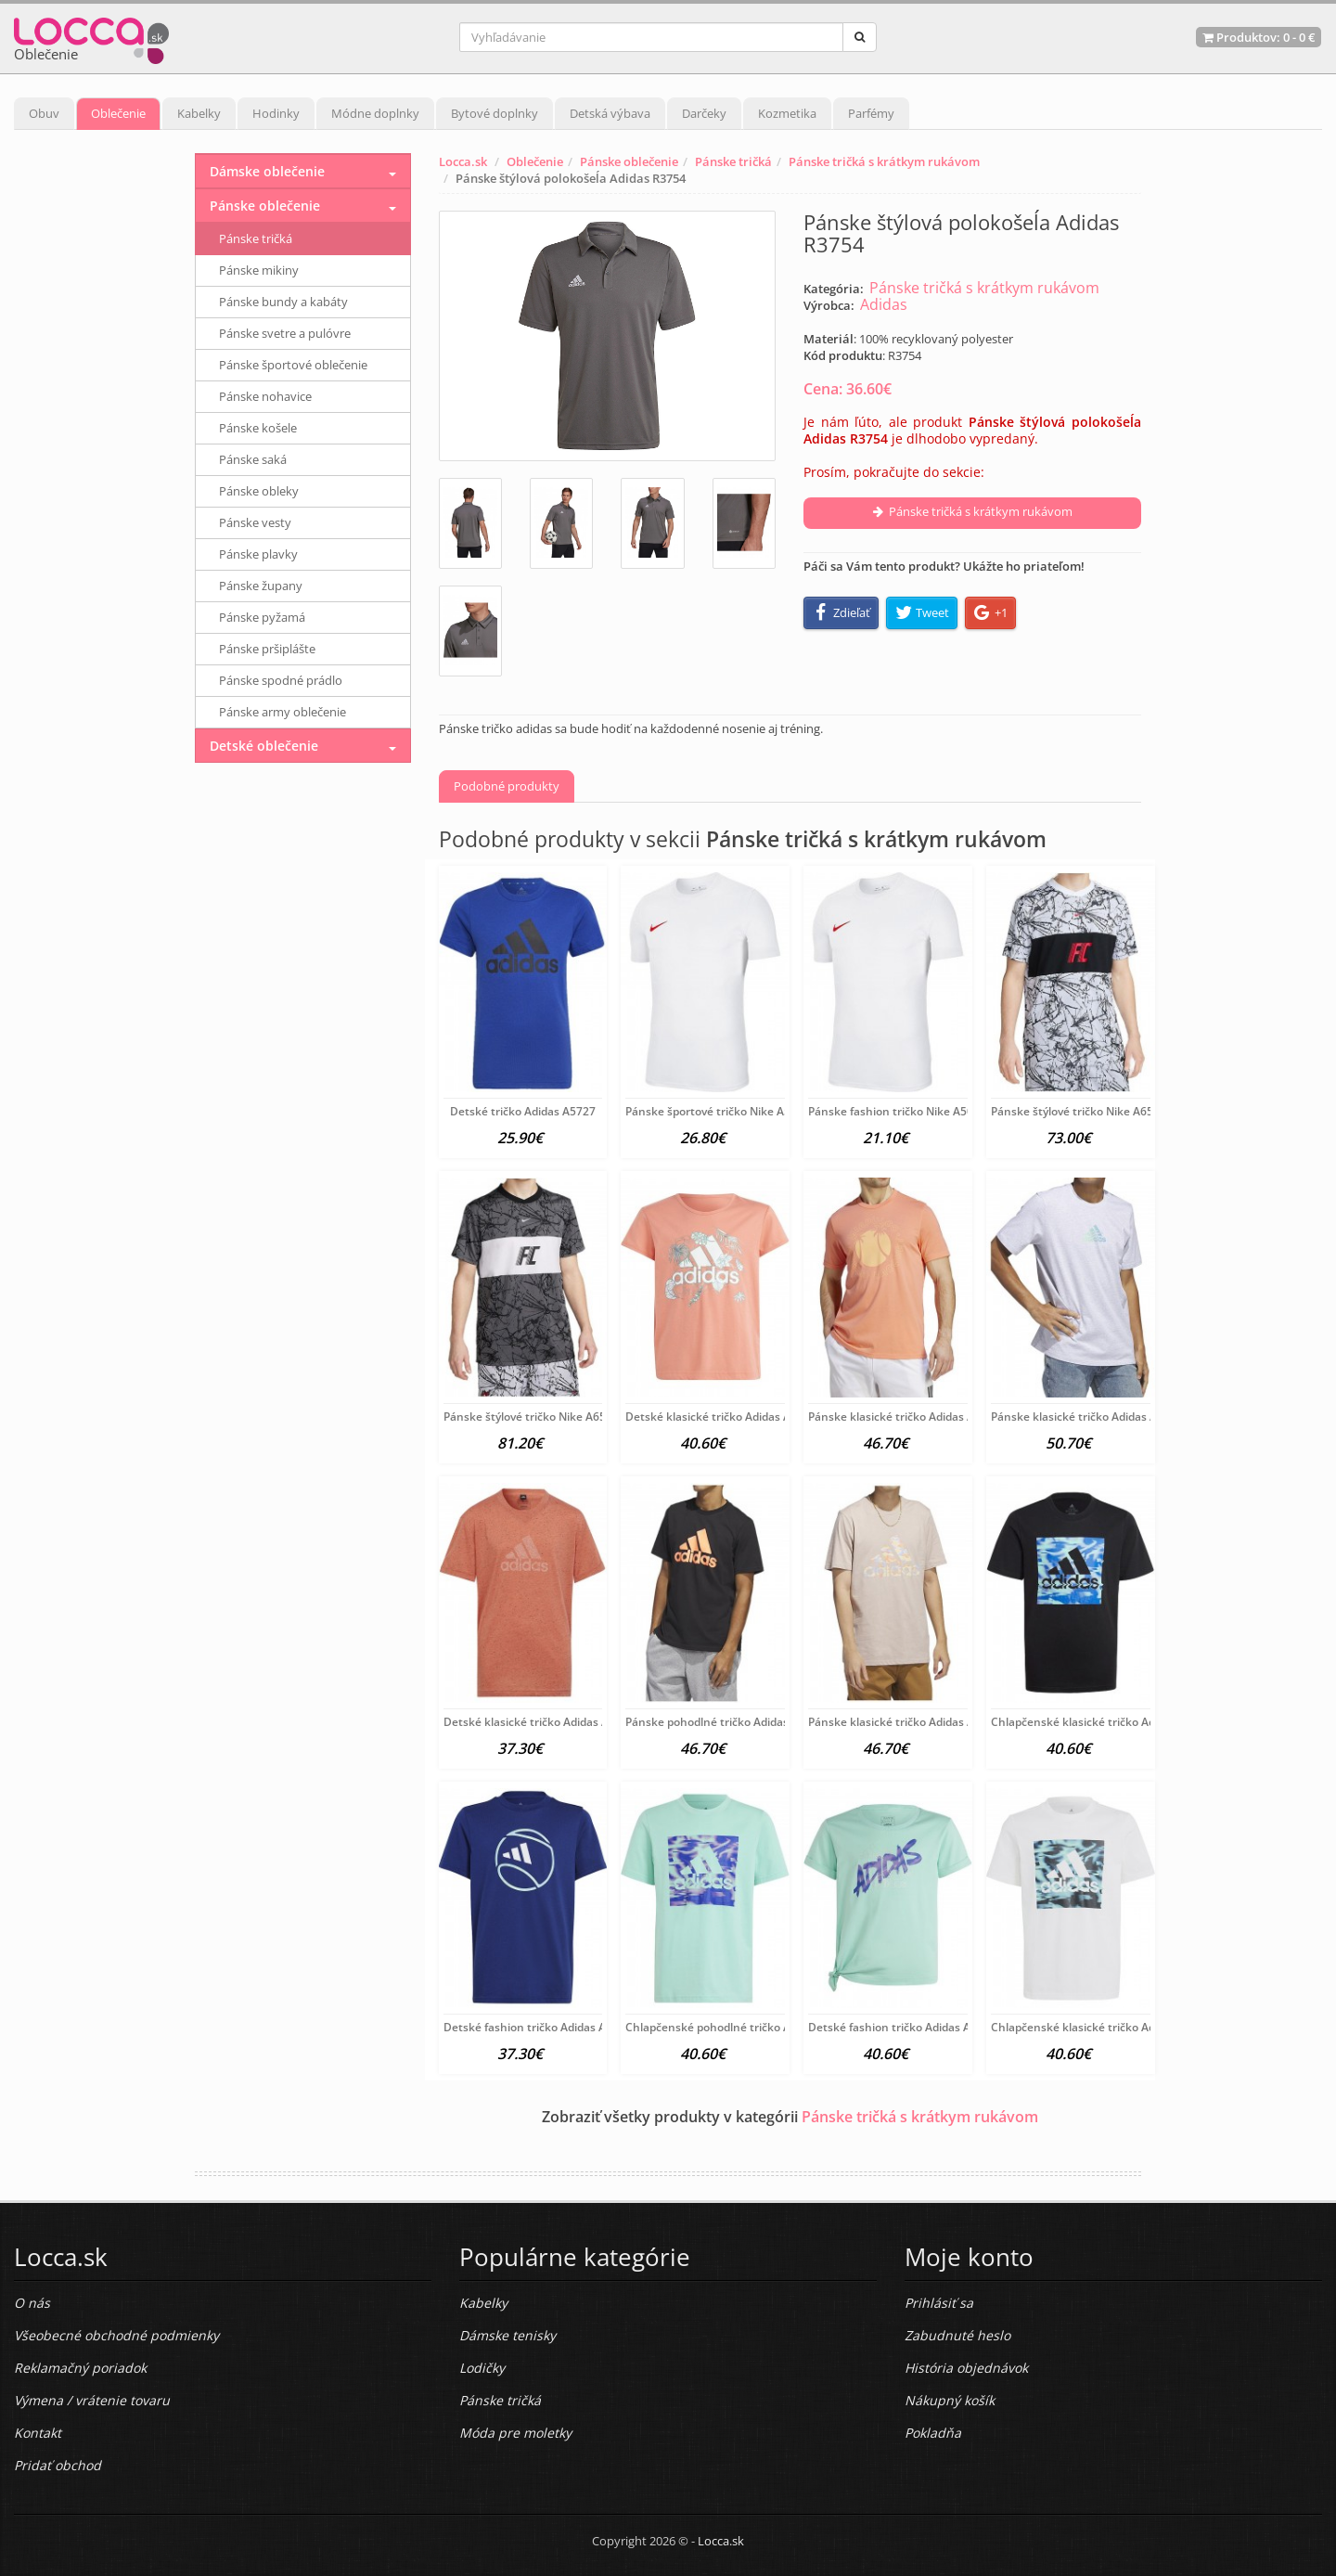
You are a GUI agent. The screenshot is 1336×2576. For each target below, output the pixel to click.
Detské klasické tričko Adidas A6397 (539, 1722)
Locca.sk (463, 161)
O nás (32, 2303)
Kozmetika (787, 113)
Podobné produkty (506, 786)
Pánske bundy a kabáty (283, 301)
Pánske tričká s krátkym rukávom (884, 161)
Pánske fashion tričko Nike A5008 (897, 1111)
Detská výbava (610, 113)
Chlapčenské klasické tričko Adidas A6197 (1102, 1722)
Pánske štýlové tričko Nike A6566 (1078, 1111)
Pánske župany (260, 585)
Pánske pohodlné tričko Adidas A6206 (725, 1722)
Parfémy (871, 113)
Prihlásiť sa (939, 2303)
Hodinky (276, 113)
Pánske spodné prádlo (280, 680)
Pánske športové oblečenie (293, 364)
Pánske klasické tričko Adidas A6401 (904, 1416)
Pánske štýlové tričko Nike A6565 (531, 1416)
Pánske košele (258, 427)
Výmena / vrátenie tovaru (92, 2400)
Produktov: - (1258, 37)
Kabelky (199, 113)
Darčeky (704, 113)
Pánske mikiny (259, 270)
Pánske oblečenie (629, 161)
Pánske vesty (255, 522)
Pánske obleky (259, 491)
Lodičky (482, 2367)
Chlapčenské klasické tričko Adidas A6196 (1102, 2027)
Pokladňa (933, 2432)
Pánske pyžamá (262, 617)
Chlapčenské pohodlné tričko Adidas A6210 (739, 2027)
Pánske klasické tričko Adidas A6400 (1087, 1416)
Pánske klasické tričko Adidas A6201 (904, 1722)
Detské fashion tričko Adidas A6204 (902, 2027)
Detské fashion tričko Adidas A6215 (537, 2027)
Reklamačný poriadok (80, 2367)
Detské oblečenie (264, 745)
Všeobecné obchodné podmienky (116, 2335)
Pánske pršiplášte (267, 648)
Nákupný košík (950, 2400)
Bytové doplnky (494, 113)
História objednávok (966, 2367)
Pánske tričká (733, 161)
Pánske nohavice (265, 396)
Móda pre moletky (515, 2432)
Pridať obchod (57, 2465)
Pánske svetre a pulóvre (285, 333)
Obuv (44, 113)
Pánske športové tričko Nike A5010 (717, 1111)
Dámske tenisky (507, 2335)
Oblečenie (118, 113)
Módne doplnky (375, 113)
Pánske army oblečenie (282, 711)
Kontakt (37, 2432)
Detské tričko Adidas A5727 (523, 1111)
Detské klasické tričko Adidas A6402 (720, 1416)
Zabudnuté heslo (957, 2335)
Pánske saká (253, 459)
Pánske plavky (258, 554)
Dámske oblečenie (267, 171)
